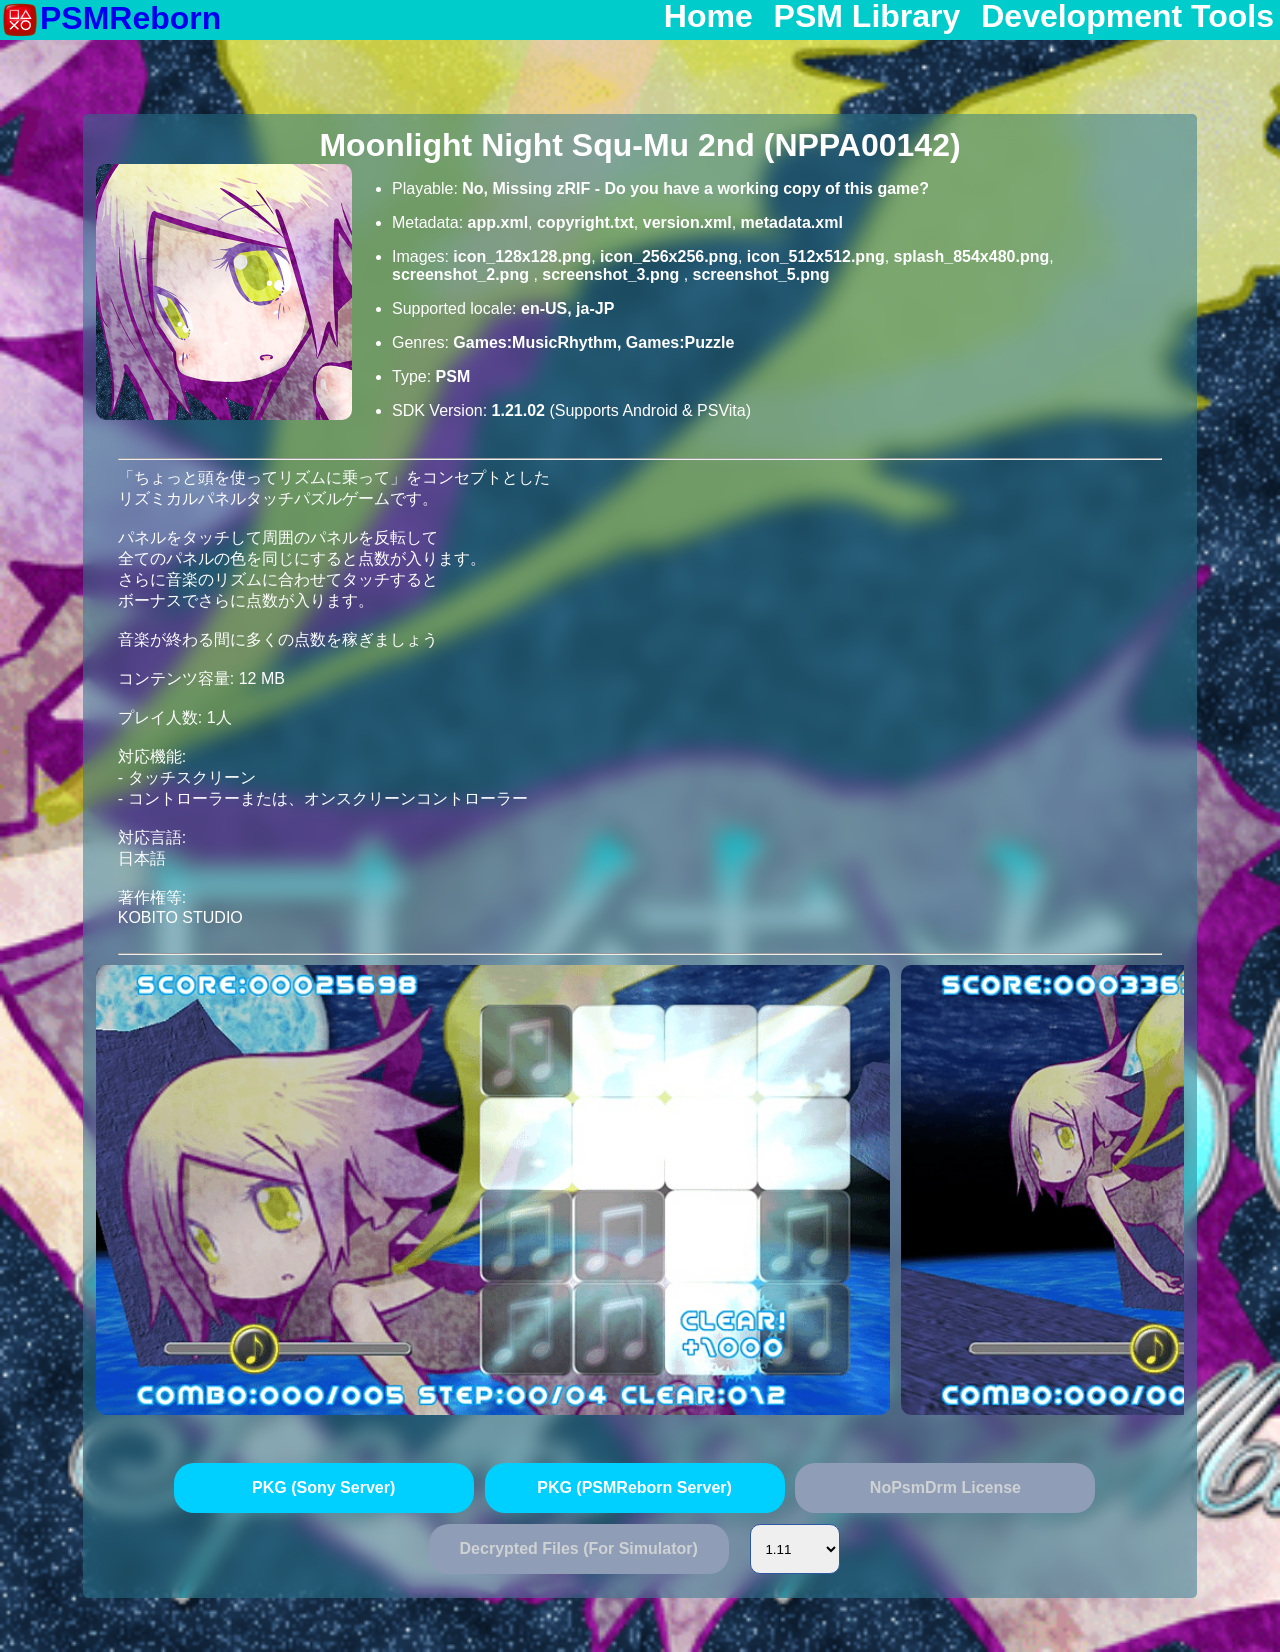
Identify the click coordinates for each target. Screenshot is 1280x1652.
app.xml (498, 222)
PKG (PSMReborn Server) (634, 1487)
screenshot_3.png (612, 274)
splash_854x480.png (972, 256)
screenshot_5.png (761, 274)
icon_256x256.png (669, 256)
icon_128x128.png (522, 256)
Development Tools (1127, 17)
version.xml (687, 222)
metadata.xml (792, 222)
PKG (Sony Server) (323, 1487)
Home (708, 17)
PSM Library (867, 17)
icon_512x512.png (816, 256)
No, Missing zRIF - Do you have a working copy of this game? (695, 188)
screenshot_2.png (462, 274)
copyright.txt (585, 222)
